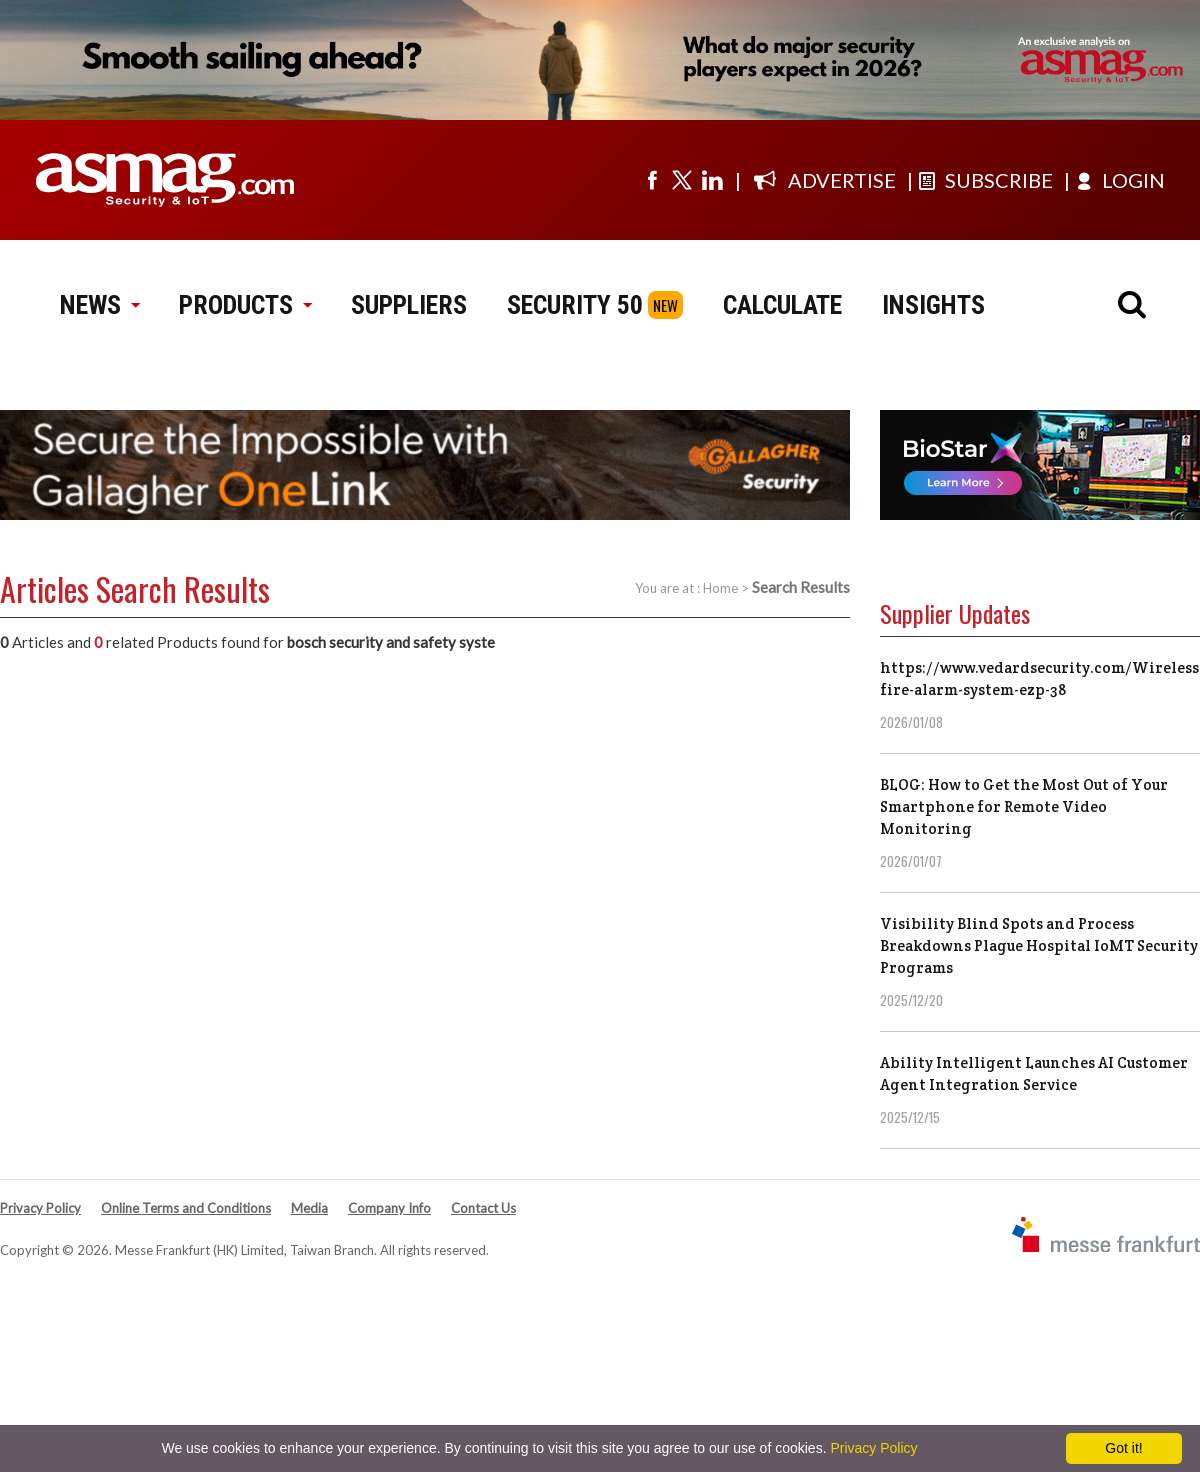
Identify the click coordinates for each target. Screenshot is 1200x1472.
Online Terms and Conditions (186, 1208)
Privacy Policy (40, 1208)
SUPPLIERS (409, 305)
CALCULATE (782, 305)
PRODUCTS (245, 305)
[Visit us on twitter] (682, 180)
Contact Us (483, 1208)
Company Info (389, 1208)
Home (720, 588)
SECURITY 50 (575, 305)
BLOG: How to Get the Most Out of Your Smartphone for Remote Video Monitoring (1024, 806)
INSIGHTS (933, 305)
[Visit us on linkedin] (712, 180)
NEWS (99, 305)
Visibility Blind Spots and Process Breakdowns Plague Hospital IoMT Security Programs (1039, 945)
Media (309, 1208)
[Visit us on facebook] (652, 180)
